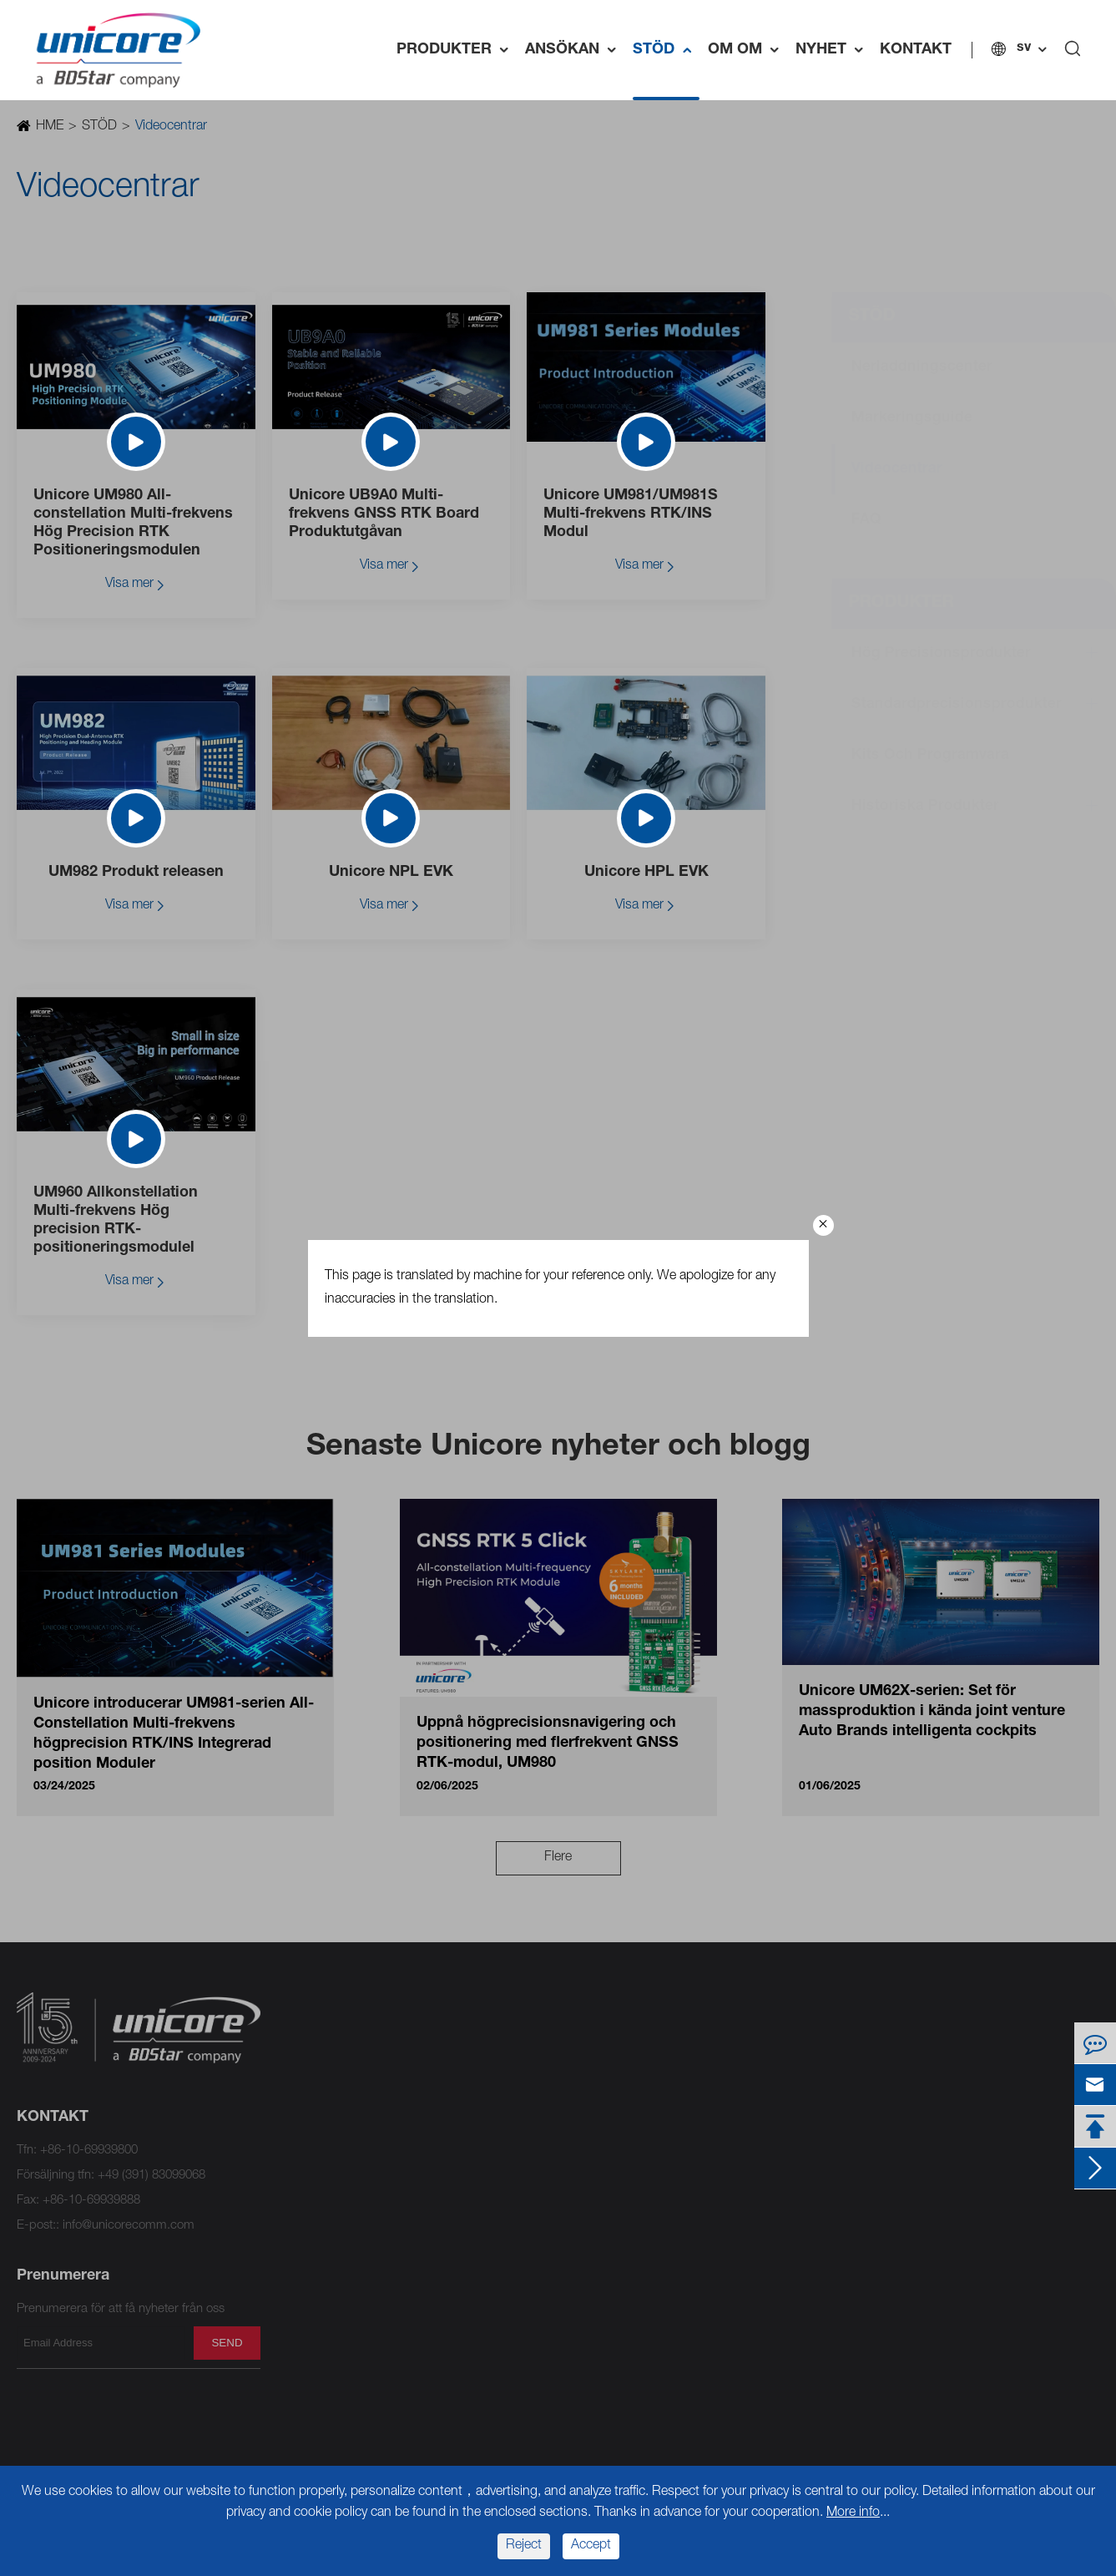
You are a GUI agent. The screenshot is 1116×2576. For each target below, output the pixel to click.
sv (1024, 48)
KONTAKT (916, 50)
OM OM (747, 50)
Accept (591, 2546)
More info (853, 2513)
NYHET (833, 50)
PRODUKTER (456, 50)
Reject (524, 2546)
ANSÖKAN (574, 50)
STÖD (666, 50)
